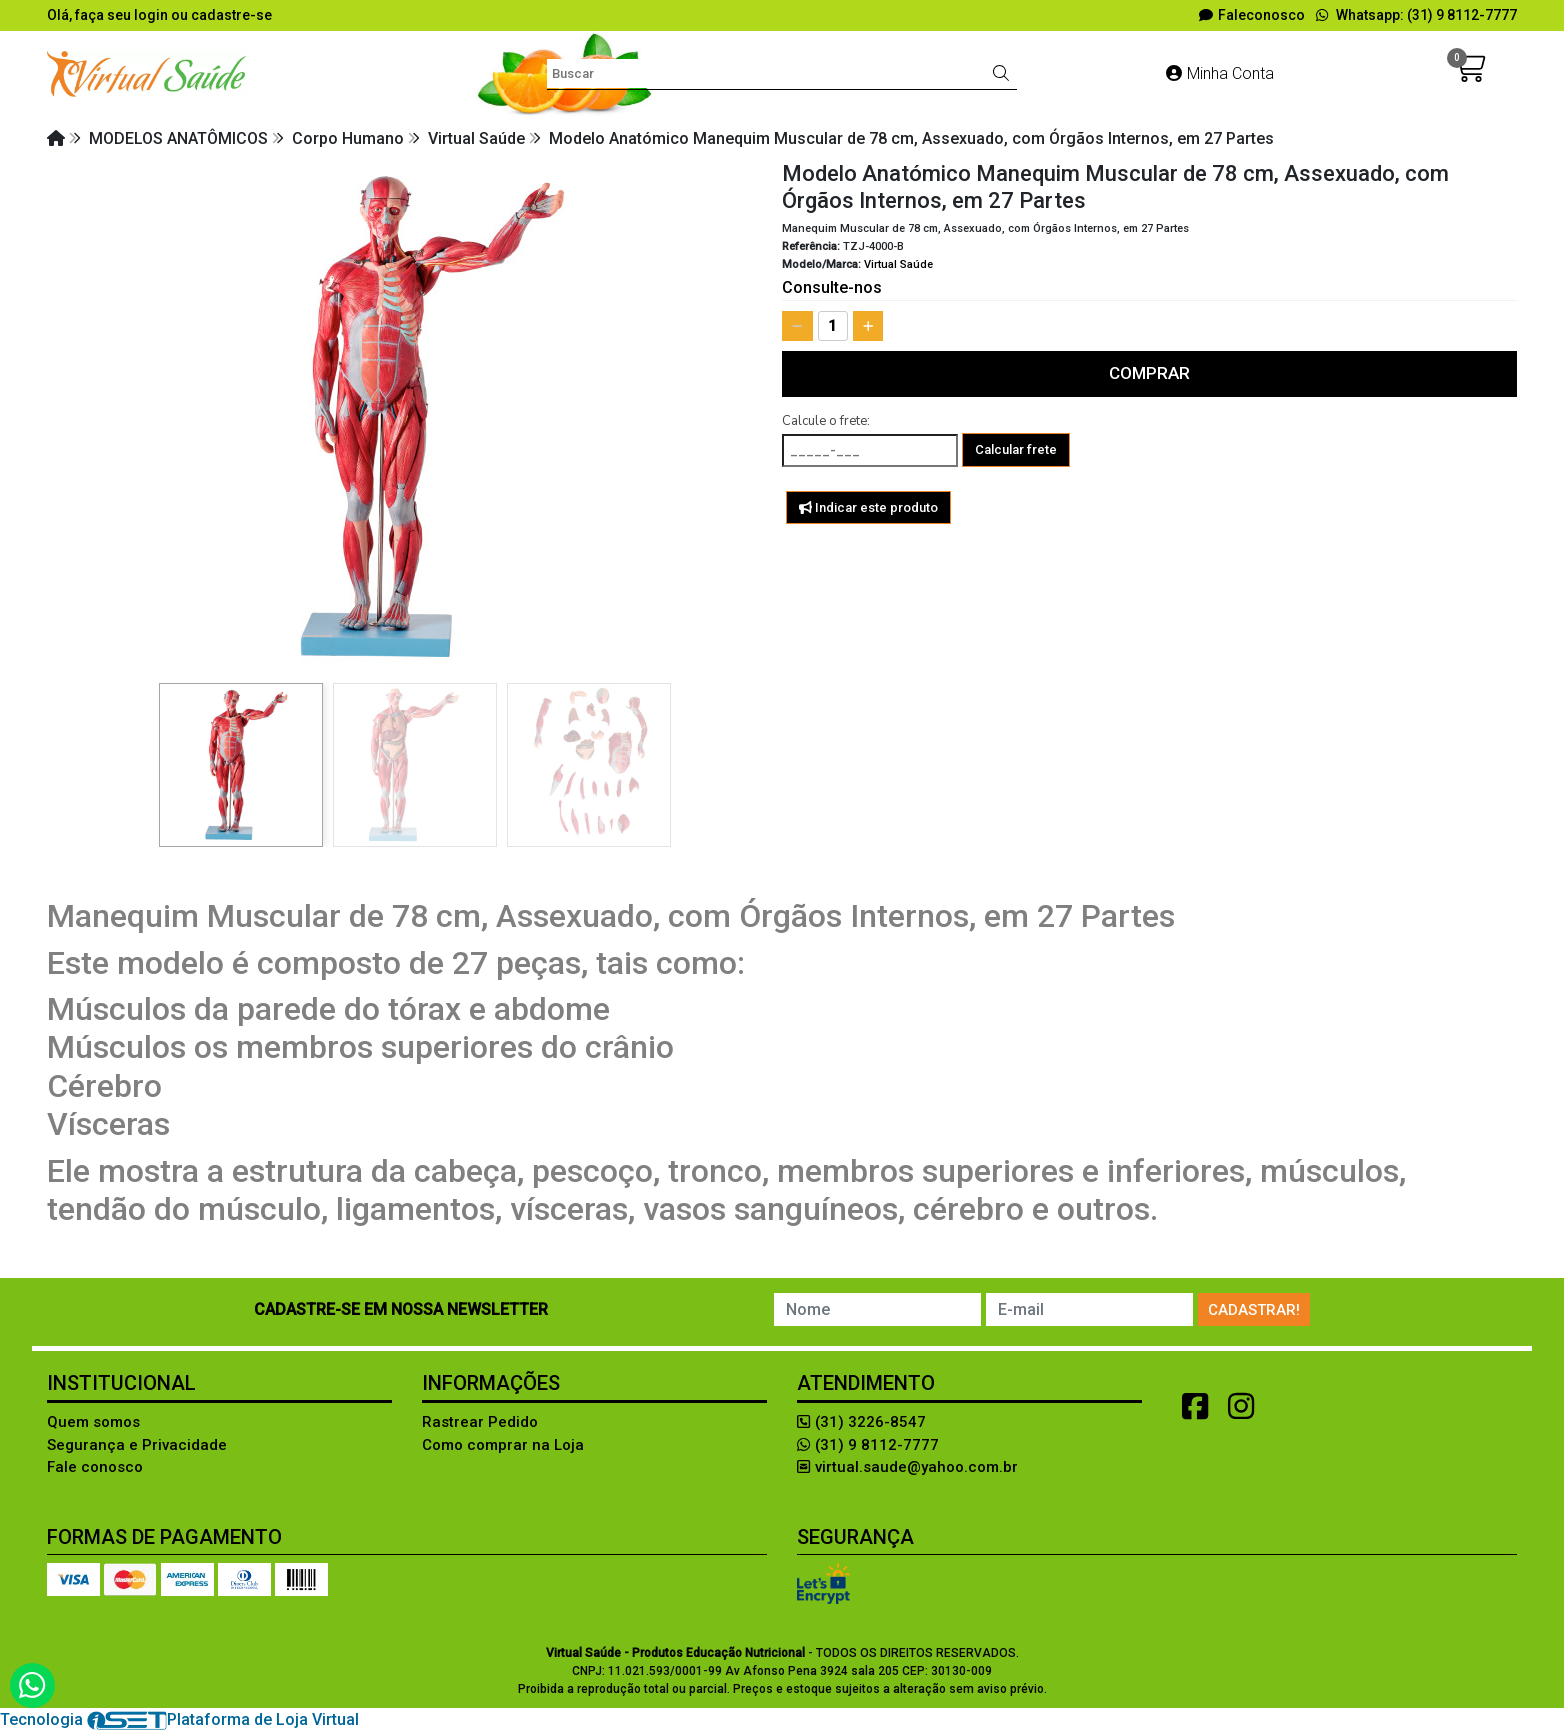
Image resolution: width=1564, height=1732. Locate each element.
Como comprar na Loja (503, 1445)
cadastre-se (231, 15)
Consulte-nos (832, 287)
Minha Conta (1220, 73)
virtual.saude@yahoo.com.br (907, 1467)
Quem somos (93, 1422)
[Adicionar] (868, 326)
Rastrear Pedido (480, 1422)
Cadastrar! (1254, 1310)
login (152, 15)
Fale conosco (95, 1467)
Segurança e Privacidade (137, 1445)
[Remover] (797, 326)
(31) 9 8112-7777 (868, 1445)
